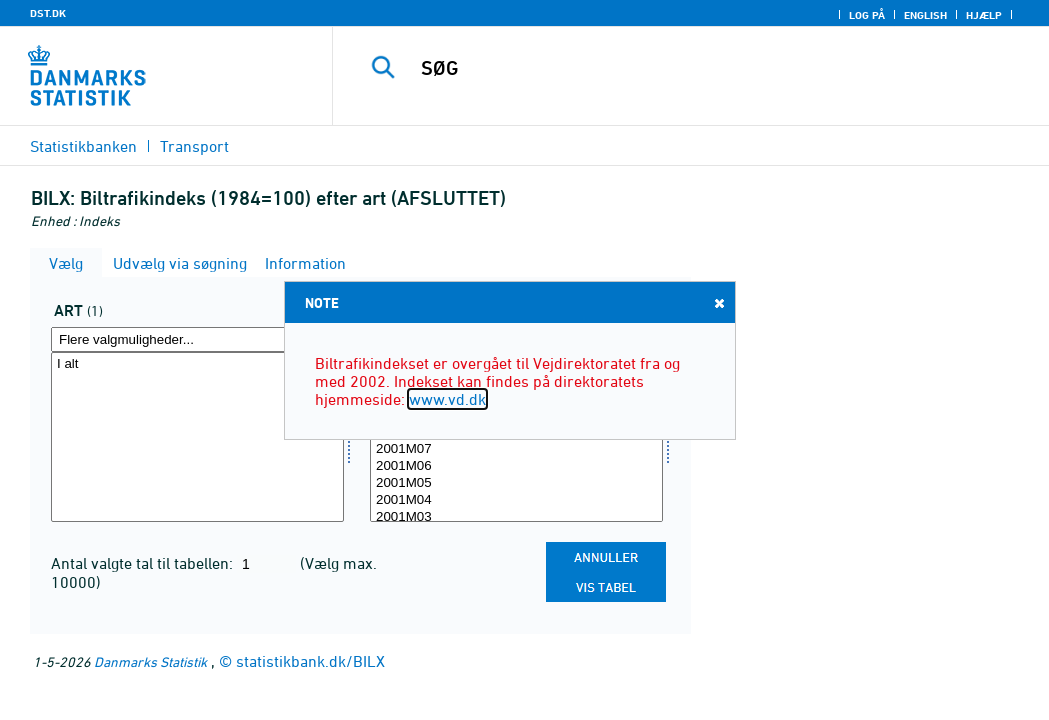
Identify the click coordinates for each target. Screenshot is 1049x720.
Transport (194, 146)
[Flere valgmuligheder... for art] (197, 339)
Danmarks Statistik (150, 661)
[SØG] (696, 68)
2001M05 (516, 483)
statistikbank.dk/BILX (310, 661)
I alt (197, 364)
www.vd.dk (447, 399)
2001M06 (516, 466)
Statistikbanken (83, 146)
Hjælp (984, 15)
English (925, 15)
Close (718, 302)
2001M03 (516, 517)
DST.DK (48, 13)
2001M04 (516, 500)
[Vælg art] (197, 437)
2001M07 (516, 449)
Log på (867, 15)
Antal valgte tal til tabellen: (144, 563)
